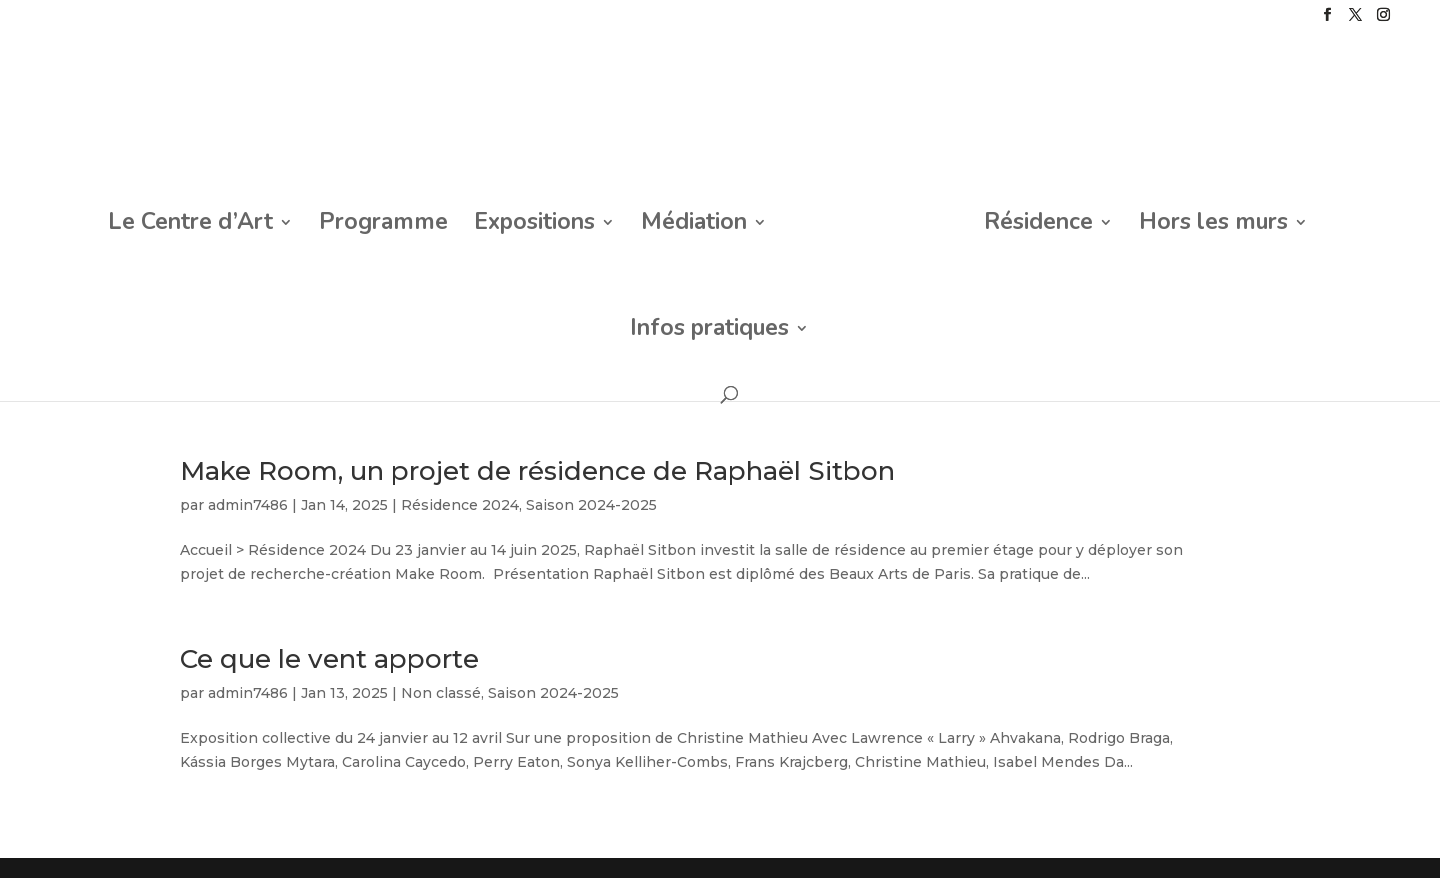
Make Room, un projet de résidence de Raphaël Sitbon (537, 471)
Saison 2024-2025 (591, 505)
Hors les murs (1213, 226)
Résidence (1038, 226)
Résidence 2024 (460, 505)
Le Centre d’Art (190, 226)
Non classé (441, 693)
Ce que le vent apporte (329, 659)
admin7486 (248, 505)
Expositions (534, 226)
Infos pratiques (709, 332)
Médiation (694, 226)
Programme (383, 226)
